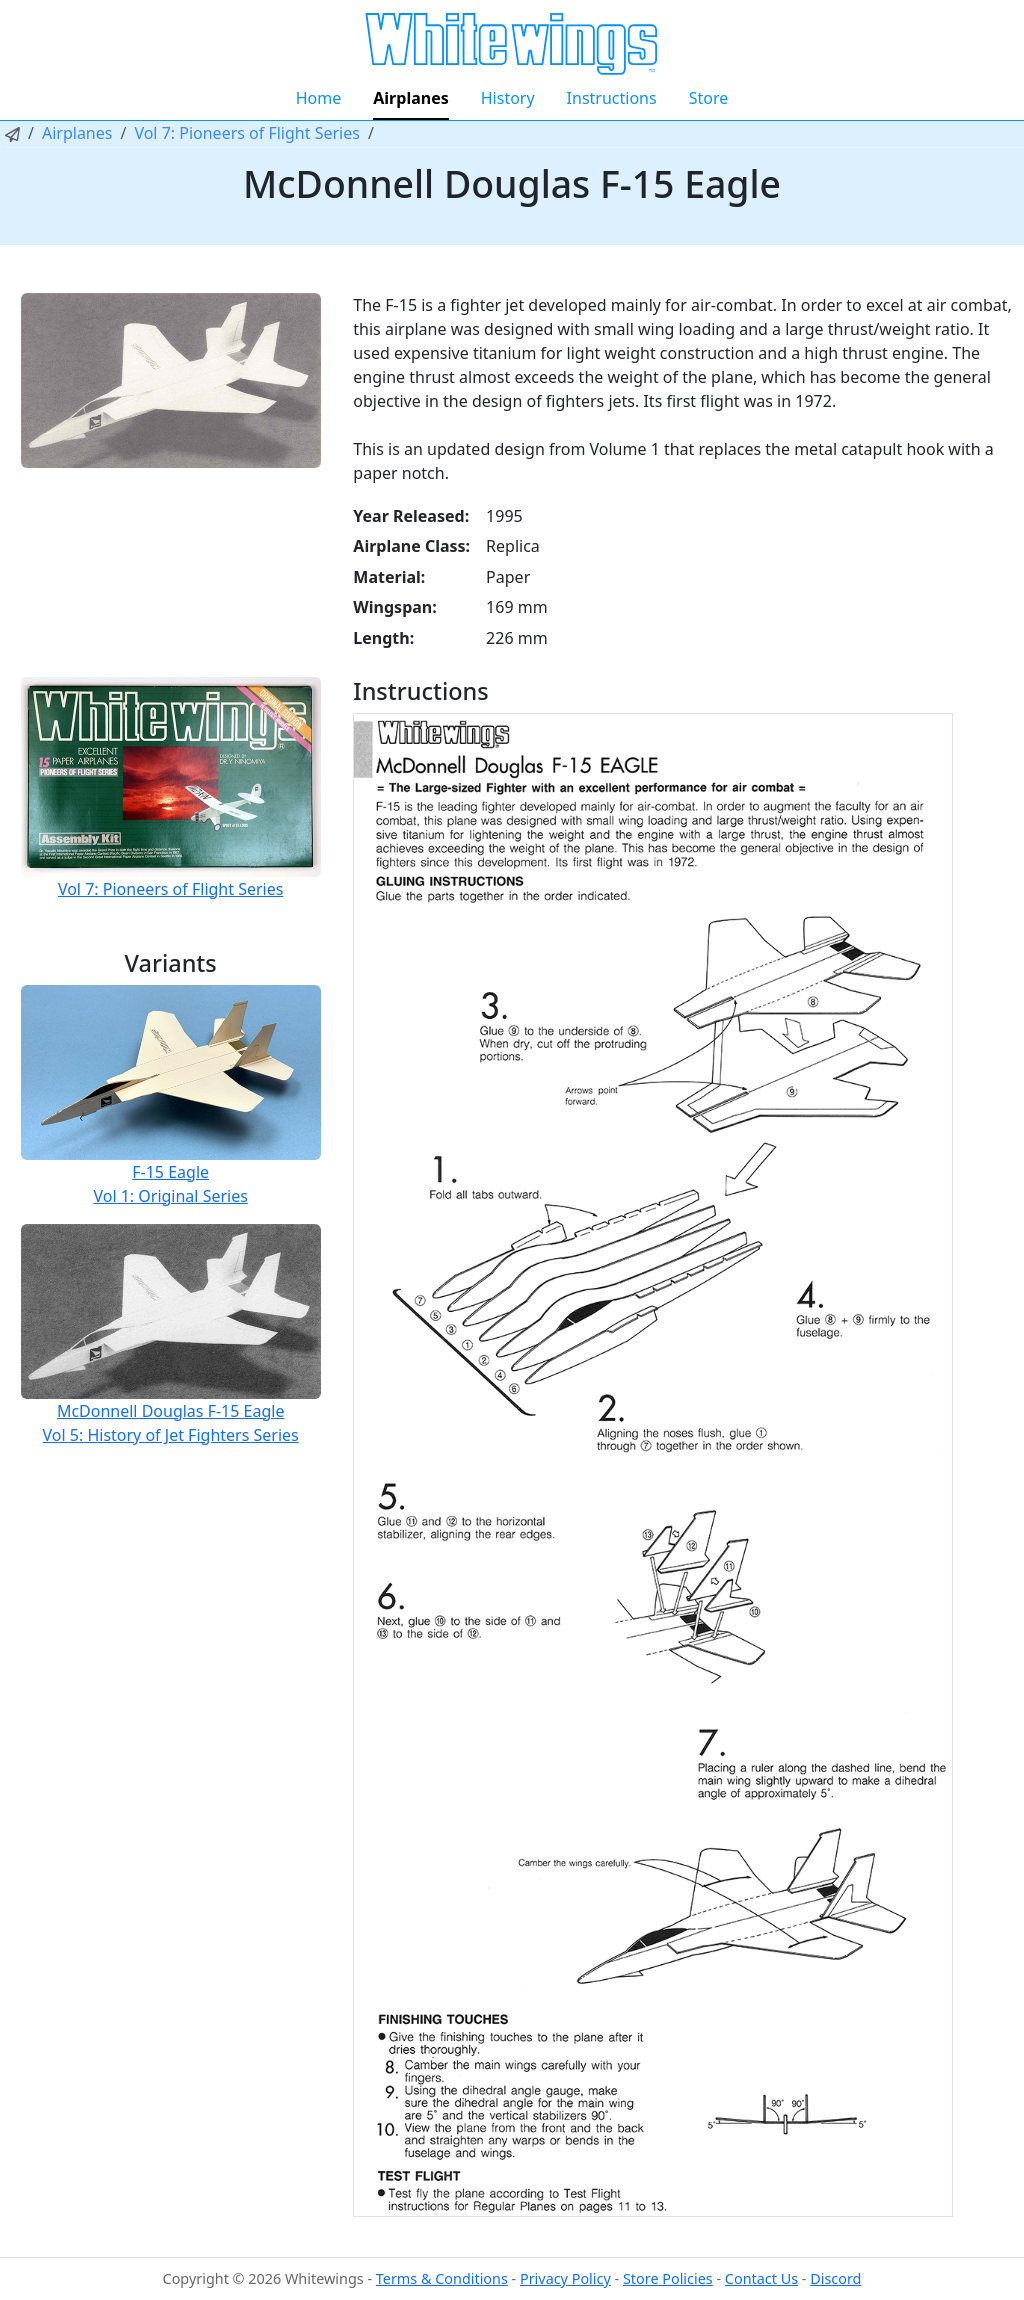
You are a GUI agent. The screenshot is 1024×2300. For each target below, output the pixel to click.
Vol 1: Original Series (170, 1196)
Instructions (612, 98)
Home (319, 98)
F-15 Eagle (170, 1172)
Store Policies (668, 2278)
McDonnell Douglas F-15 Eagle (171, 1411)
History (508, 98)
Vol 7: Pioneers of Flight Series (247, 133)
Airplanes (410, 98)
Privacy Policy (565, 2278)
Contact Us (761, 2278)
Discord (835, 2278)
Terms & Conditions (442, 2278)
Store (709, 98)
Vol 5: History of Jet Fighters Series (171, 1435)
